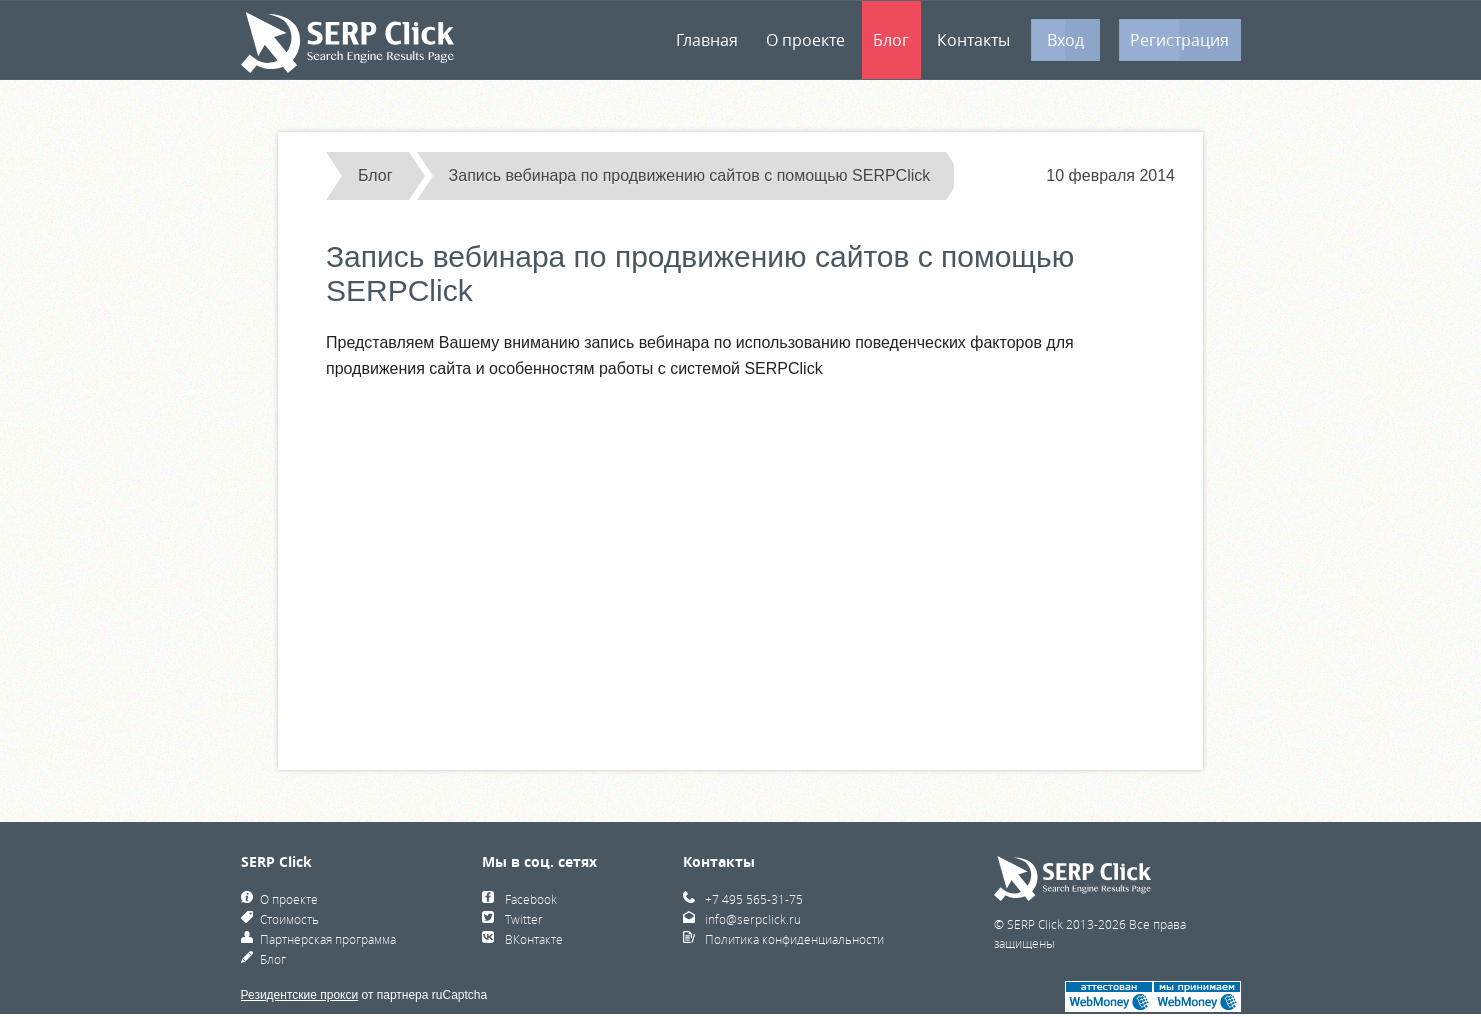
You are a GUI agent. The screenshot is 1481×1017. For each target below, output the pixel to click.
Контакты (973, 40)
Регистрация (1179, 40)
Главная (707, 40)
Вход (1065, 40)
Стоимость (289, 919)
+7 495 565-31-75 (754, 899)
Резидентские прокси (300, 995)
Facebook (531, 899)
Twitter (524, 919)
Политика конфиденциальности (794, 939)
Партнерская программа (328, 939)
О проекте (805, 40)
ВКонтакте (534, 939)
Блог (891, 40)
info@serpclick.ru (753, 919)
